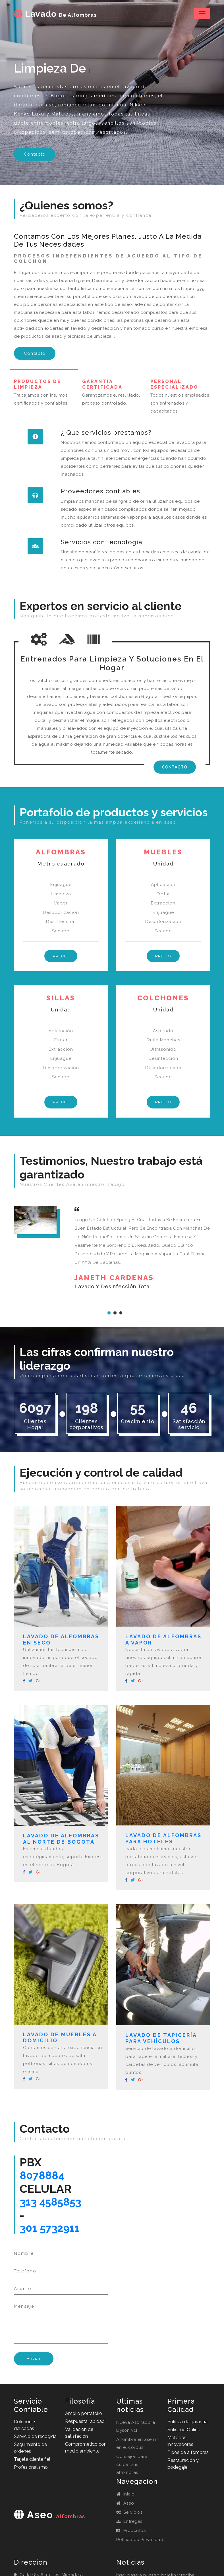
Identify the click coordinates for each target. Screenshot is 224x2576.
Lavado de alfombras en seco (61, 1640)
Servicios (129, 2516)
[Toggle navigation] (202, 13)
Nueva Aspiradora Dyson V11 (135, 2430)
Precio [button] (61, 956)
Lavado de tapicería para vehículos (161, 2039)
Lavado (57, 13)
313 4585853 (53, 2204)
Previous (105, 1330)
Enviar (34, 2362)
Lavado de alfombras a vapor (163, 1640)
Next (201, 1330)
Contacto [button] (34, 154)
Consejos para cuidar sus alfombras (132, 2468)
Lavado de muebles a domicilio (60, 2038)
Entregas (129, 2525)
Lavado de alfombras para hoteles (163, 1839)
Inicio (125, 2498)
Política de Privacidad (139, 2543)
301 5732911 (52, 2231)
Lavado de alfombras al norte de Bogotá (61, 1839)
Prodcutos (131, 2534)
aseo (49, 2526)
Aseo (125, 2507)
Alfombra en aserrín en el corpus (137, 2447)
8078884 (43, 2176)
